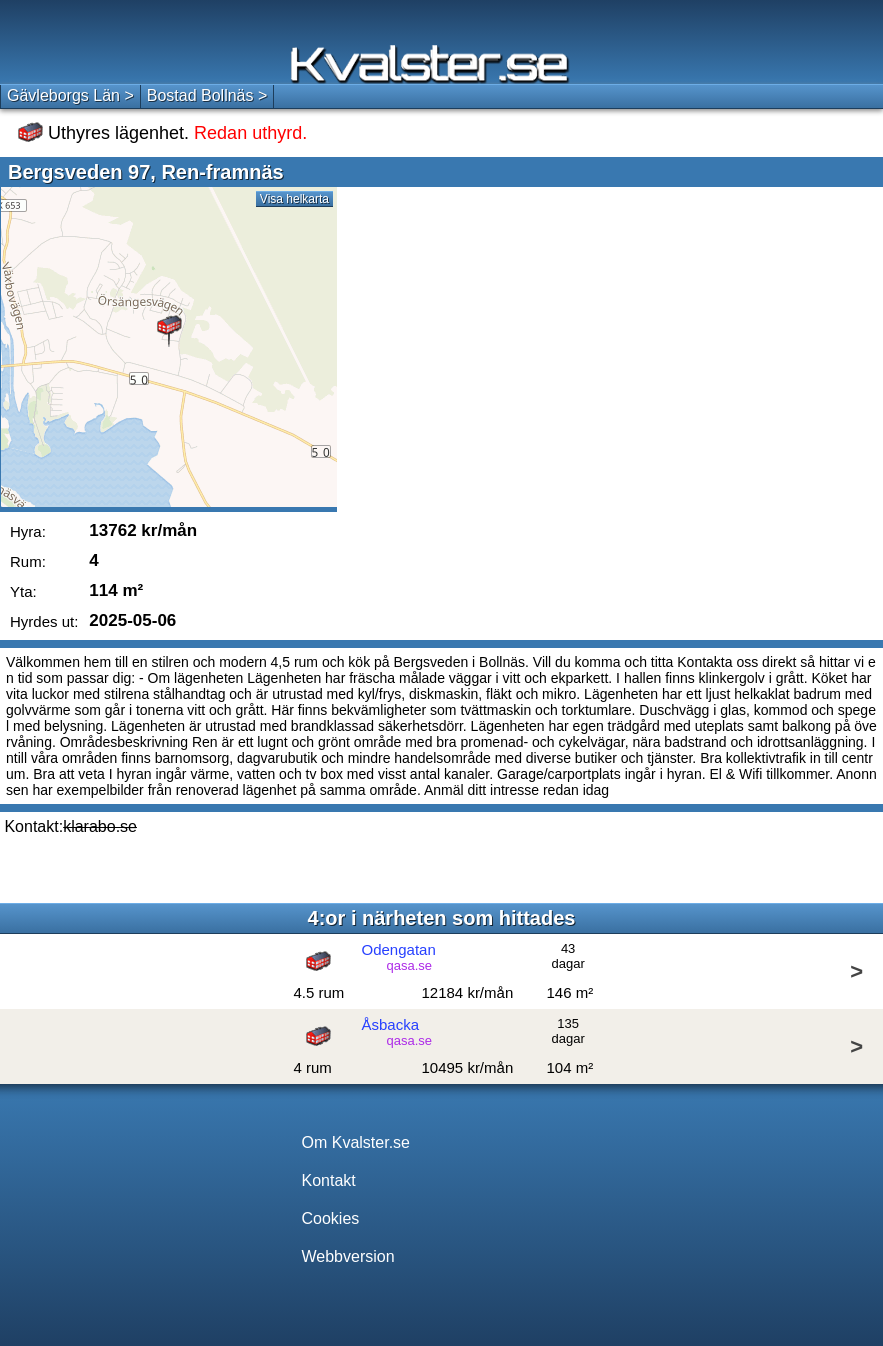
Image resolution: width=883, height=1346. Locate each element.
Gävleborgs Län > (70, 95)
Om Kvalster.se (356, 1142)
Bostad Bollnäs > (207, 95)
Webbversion (348, 1256)
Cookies (331, 1218)
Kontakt (329, 1180)
